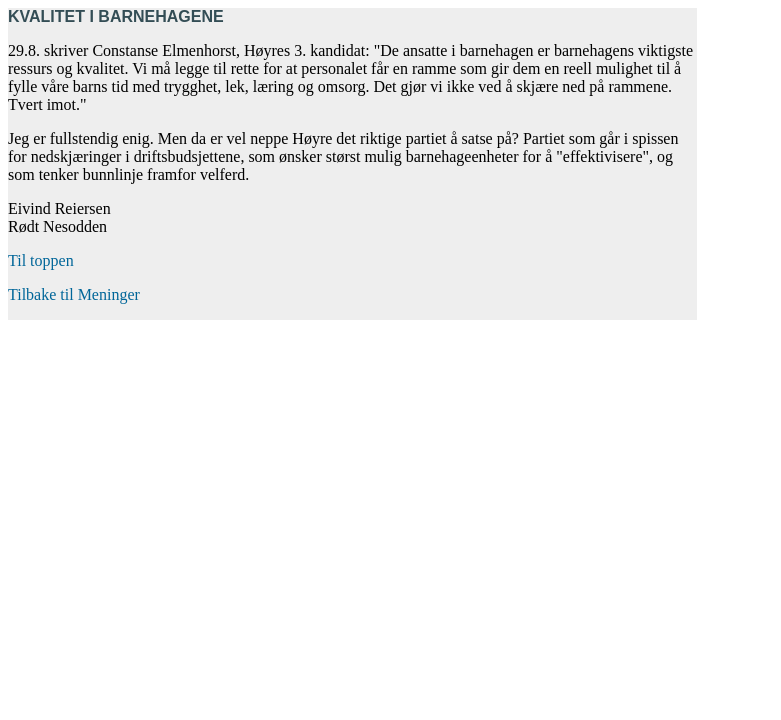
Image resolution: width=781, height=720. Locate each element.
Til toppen (41, 260)
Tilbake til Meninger (74, 294)
